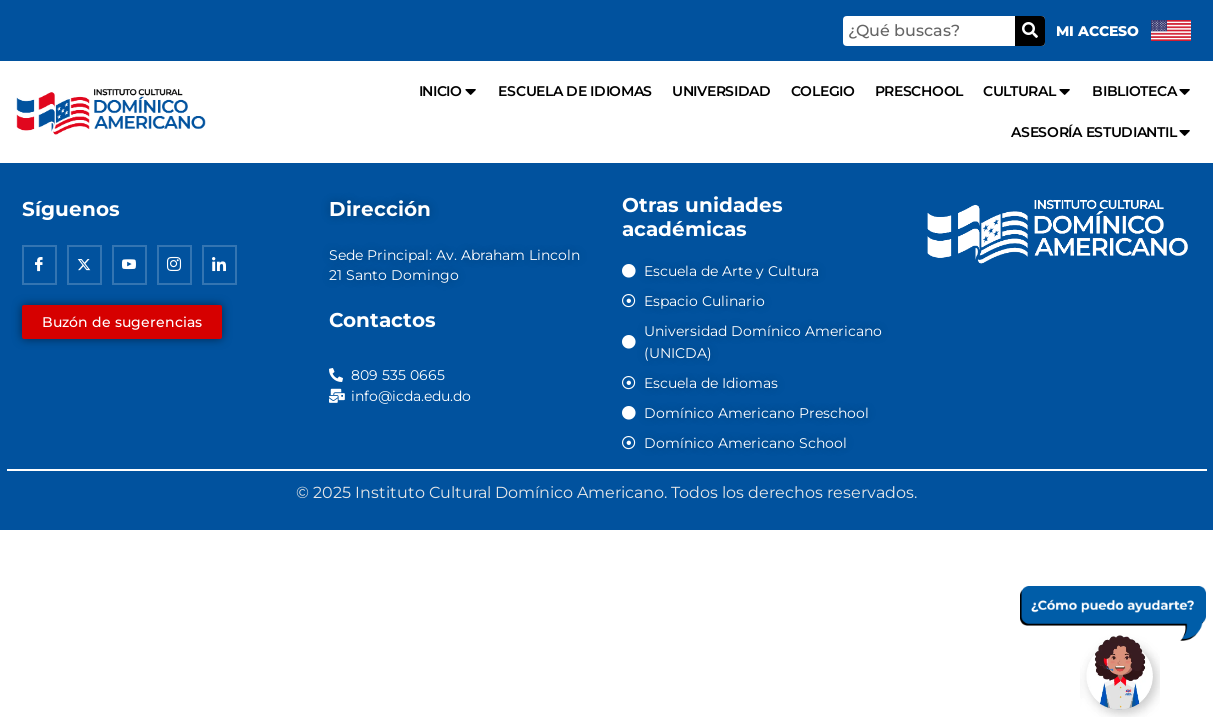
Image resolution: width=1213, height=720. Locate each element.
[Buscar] (1030, 31)
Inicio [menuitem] (449, 91)
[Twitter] (84, 266)
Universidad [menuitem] (721, 91)
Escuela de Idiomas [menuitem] (575, 91)
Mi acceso (1097, 31)
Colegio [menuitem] (823, 91)
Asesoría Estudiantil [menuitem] (1102, 132)
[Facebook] (39, 266)
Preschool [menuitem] (919, 91)
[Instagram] (174, 266)
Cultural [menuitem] (1027, 91)
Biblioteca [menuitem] (1142, 91)
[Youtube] (129, 266)
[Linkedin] (219, 266)
